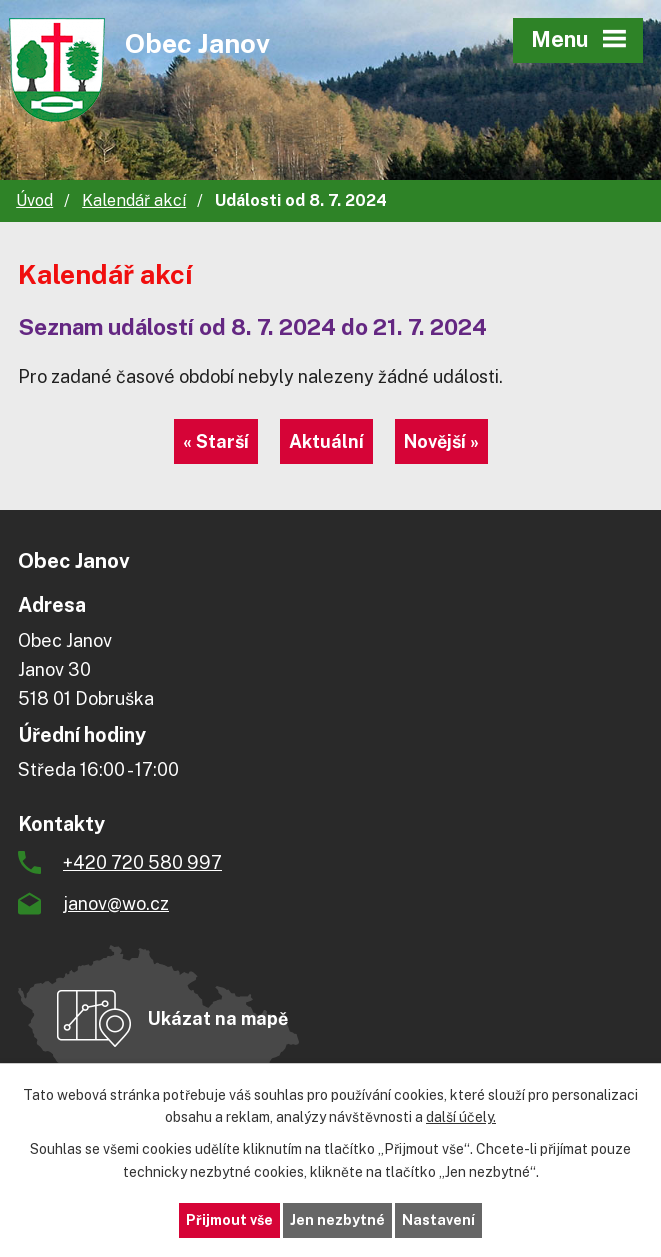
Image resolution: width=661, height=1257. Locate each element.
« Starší (216, 441)
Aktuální (326, 441)
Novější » (441, 441)
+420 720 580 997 (142, 862)
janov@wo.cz (116, 903)
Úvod (34, 200)
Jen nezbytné (337, 1220)
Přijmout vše (229, 1220)
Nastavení (438, 1220)
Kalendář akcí (134, 200)
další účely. (461, 1118)
